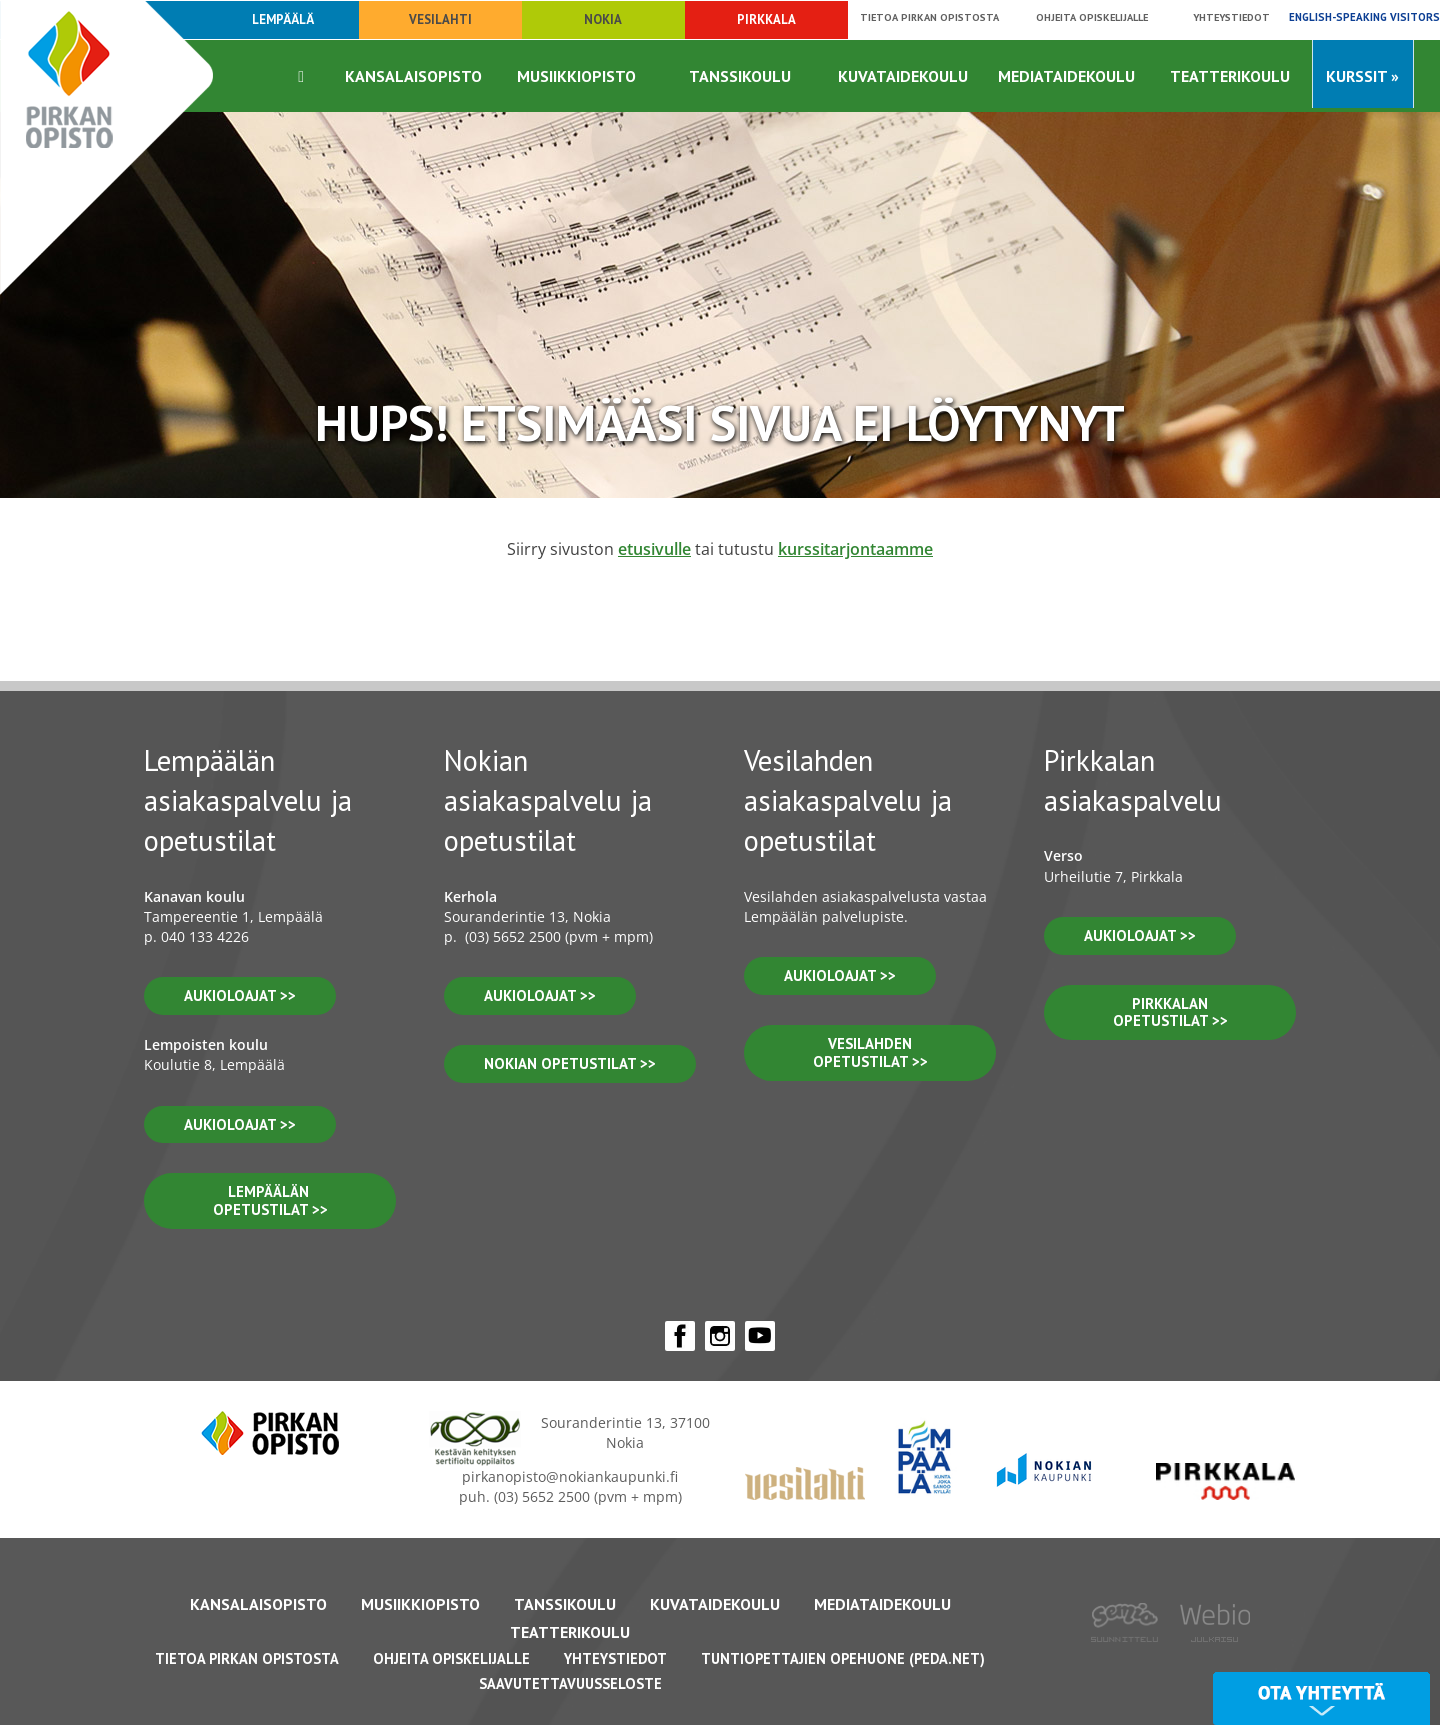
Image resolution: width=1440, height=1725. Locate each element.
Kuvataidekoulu (903, 76)
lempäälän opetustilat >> (270, 1200)
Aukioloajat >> (540, 995)
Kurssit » (1362, 76)
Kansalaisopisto (413, 76)
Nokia (603, 19)
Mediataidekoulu (1066, 76)
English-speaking (1364, 17)
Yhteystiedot (1231, 17)
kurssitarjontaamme (855, 549)
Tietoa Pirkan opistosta (929, 17)
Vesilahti (440, 19)
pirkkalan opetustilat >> (1170, 1012)
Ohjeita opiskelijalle (1092, 17)
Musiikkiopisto (576, 76)
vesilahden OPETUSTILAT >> (870, 1052)
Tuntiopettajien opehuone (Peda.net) (843, 1658)
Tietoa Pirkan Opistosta (247, 1658)
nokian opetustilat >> (570, 1063)
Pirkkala (766, 19)
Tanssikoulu (740, 76)
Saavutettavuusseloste (570, 1683)
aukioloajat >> (240, 995)
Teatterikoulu (1230, 76)
